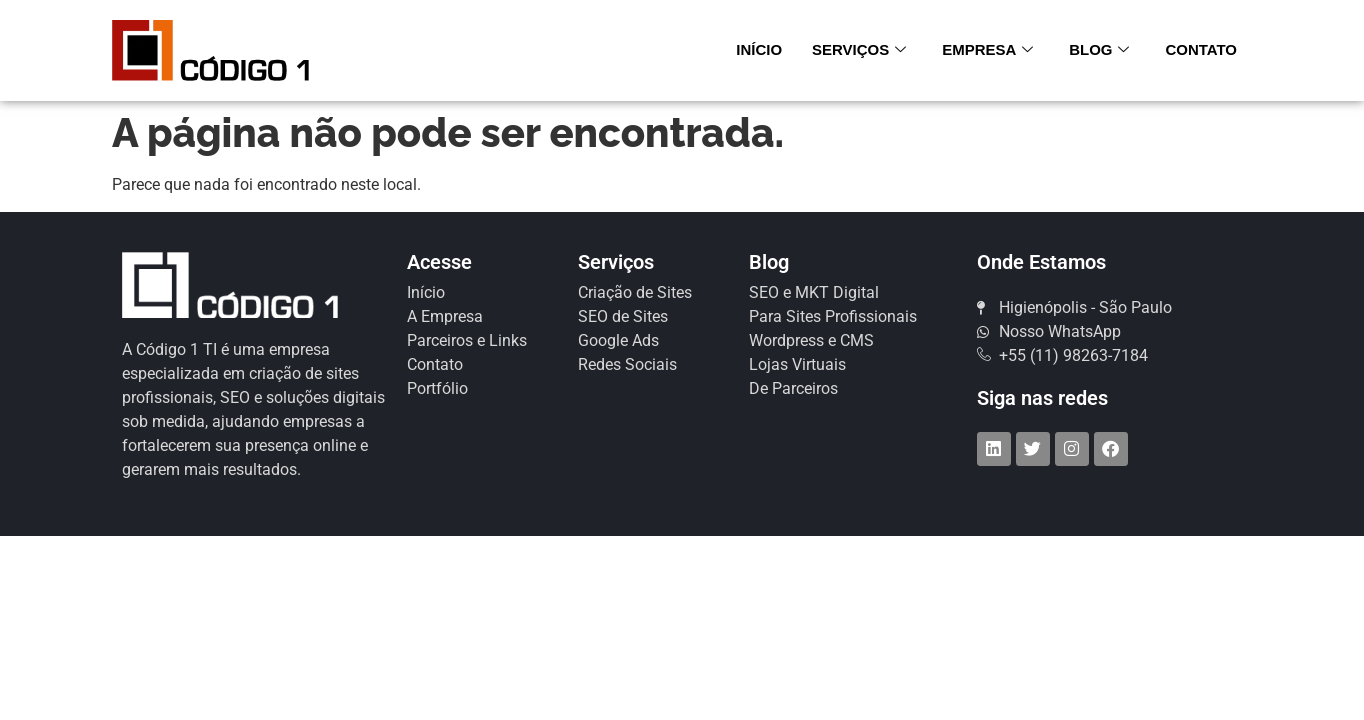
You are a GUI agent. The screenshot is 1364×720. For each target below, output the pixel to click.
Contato (1201, 49)
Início (759, 49)
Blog (1099, 50)
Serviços (859, 50)
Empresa (987, 50)
